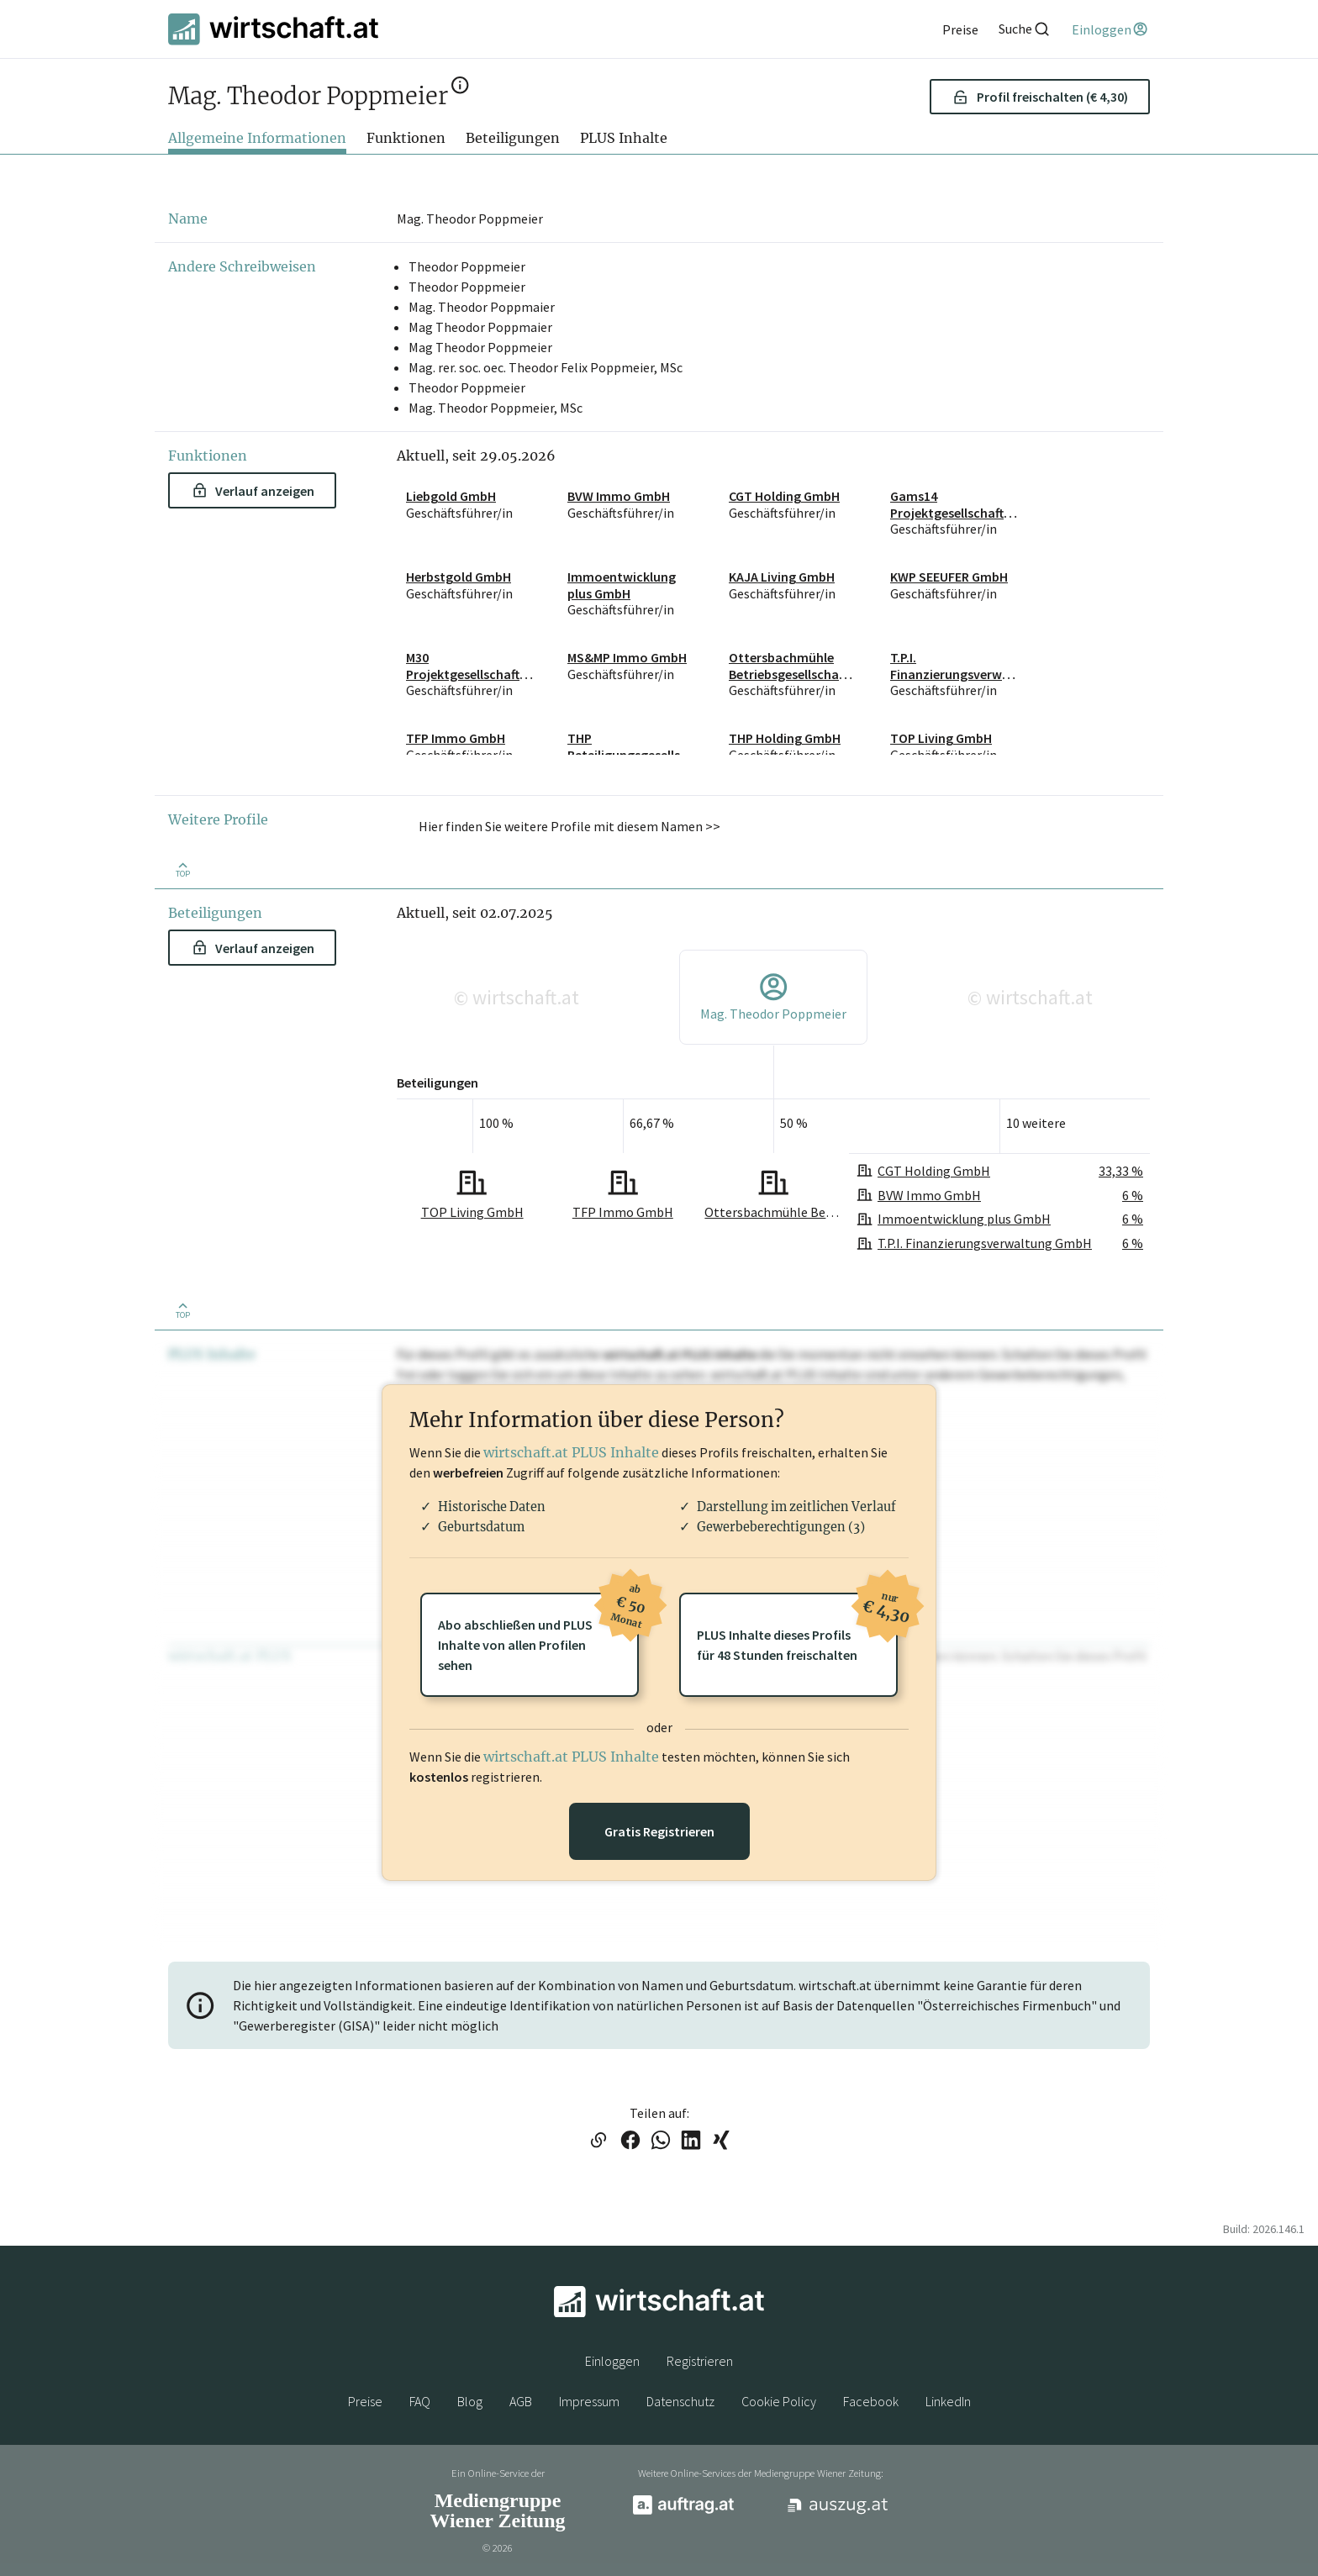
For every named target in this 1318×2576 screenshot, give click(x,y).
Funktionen (405, 137)
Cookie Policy (778, 2401)
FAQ (419, 2401)
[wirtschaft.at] (273, 29)
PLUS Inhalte (623, 137)
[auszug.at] (838, 2511)
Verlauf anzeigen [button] (253, 490)
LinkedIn (948, 2401)
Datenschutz (680, 2401)
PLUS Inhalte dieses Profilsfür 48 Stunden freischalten (797, 1628)
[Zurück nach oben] (182, 868)
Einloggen (612, 2360)
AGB (520, 2401)
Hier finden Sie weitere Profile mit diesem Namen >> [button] (569, 826)
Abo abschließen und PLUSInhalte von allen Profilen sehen (538, 1633)
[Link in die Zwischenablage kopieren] (598, 2141)
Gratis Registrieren (659, 1831)
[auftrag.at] (683, 2510)
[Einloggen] (1111, 29)
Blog (469, 2401)
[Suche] (1025, 29)
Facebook (871, 2401)
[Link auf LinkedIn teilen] (691, 2141)
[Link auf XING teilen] (721, 2141)
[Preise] (960, 29)
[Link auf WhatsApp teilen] (661, 2141)
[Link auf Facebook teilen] (630, 2141)
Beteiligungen (513, 137)
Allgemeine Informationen (257, 137)
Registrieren (700, 2360)
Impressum (589, 2401)
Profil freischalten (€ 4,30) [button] (1040, 96)
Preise (365, 2401)
